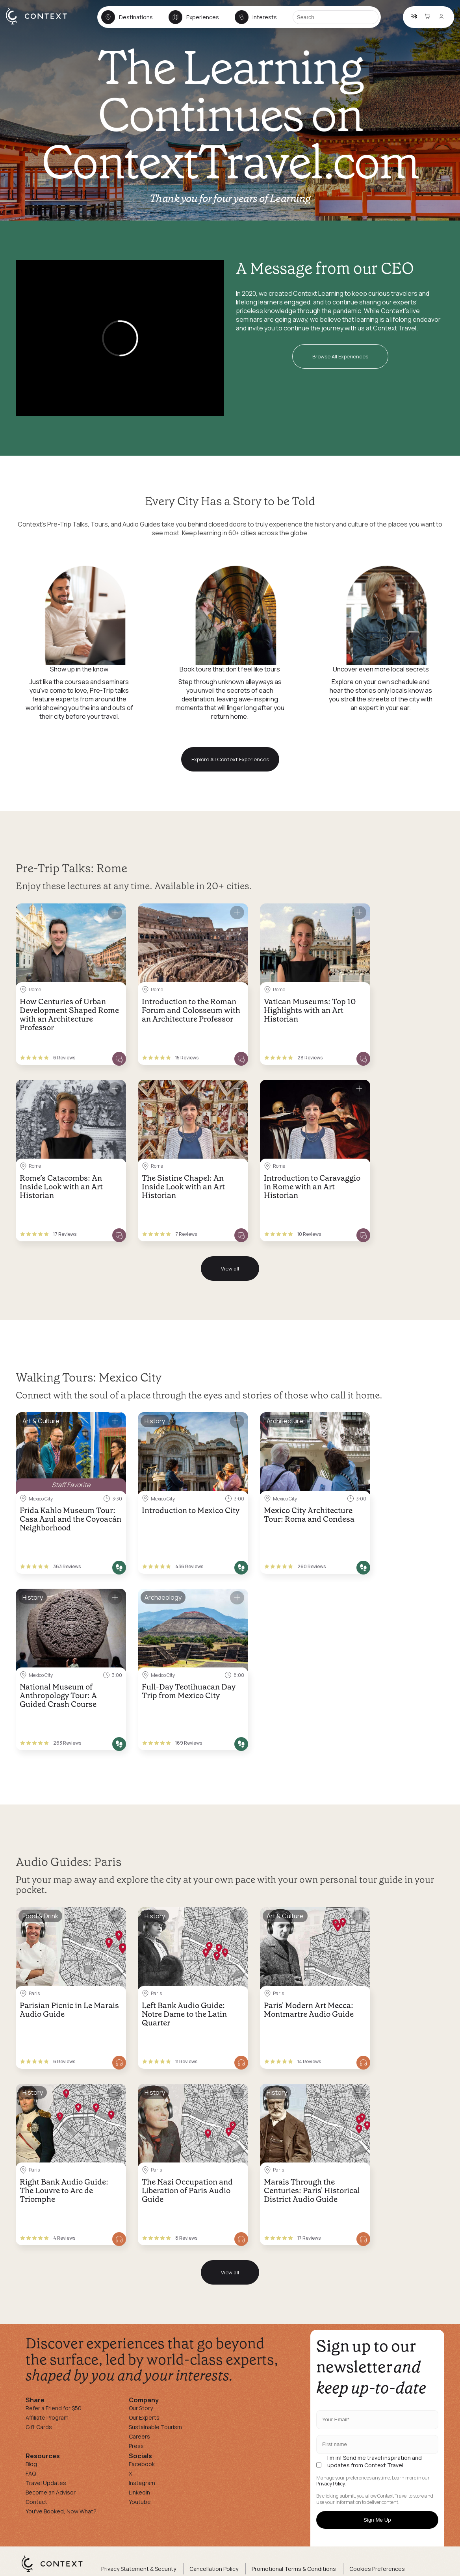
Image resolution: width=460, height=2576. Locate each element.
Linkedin (139, 2492)
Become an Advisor (51, 2492)
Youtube (140, 2502)
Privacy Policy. (331, 2484)
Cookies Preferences (377, 2568)
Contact (36, 2502)
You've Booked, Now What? (61, 2511)
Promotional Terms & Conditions (294, 2568)
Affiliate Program (47, 2417)
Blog (31, 2464)
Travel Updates (46, 2483)
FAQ (31, 2473)
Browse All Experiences (340, 356)
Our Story (141, 2408)
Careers (139, 2436)
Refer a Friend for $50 (54, 2408)
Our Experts (144, 2417)
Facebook (142, 2464)
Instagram (142, 2483)
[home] (40, 24)
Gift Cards (39, 2427)
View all (230, 1268)
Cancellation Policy (213, 2568)
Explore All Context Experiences (230, 759)
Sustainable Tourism (155, 2427)
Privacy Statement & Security (138, 2568)
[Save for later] (115, 912)
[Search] (335, 17)
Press (136, 2446)
